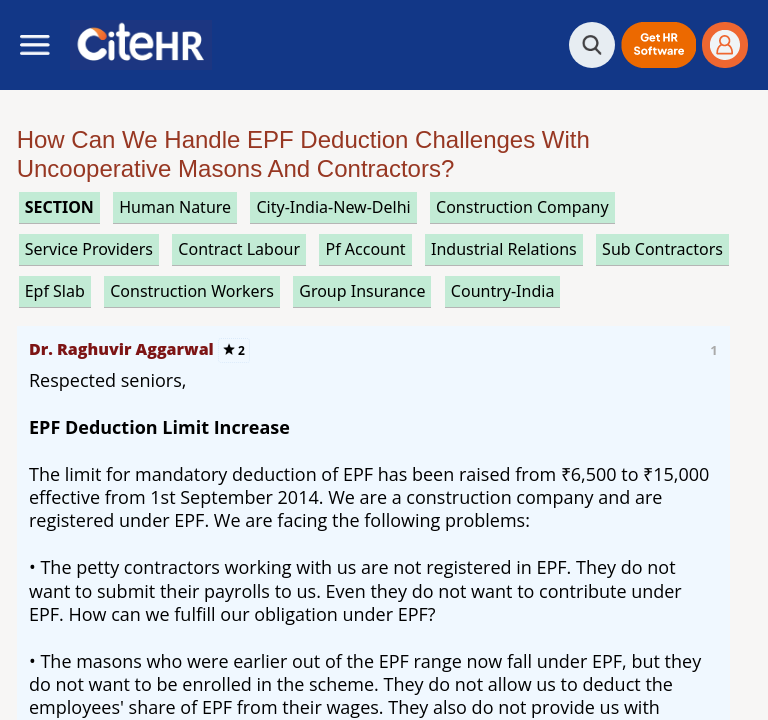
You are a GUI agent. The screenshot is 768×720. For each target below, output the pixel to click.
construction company (522, 207)
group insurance (362, 291)
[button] (658, 45)
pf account (365, 249)
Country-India (503, 291)
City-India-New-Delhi (333, 207)
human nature (175, 207)
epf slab (55, 291)
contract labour (239, 249)
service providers (89, 249)
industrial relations (504, 249)
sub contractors (662, 249)
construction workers (192, 291)
